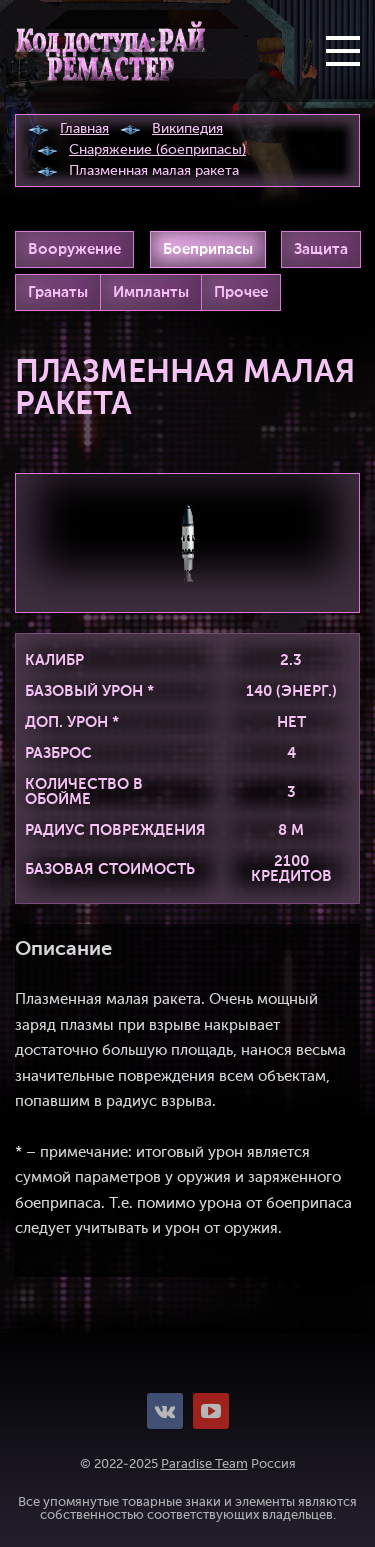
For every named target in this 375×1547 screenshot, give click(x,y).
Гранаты (58, 292)
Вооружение (74, 249)
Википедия (187, 129)
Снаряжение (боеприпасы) (157, 150)
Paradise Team (204, 1464)
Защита (321, 249)
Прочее (241, 292)
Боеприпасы (208, 249)
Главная (84, 129)
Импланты (151, 292)
